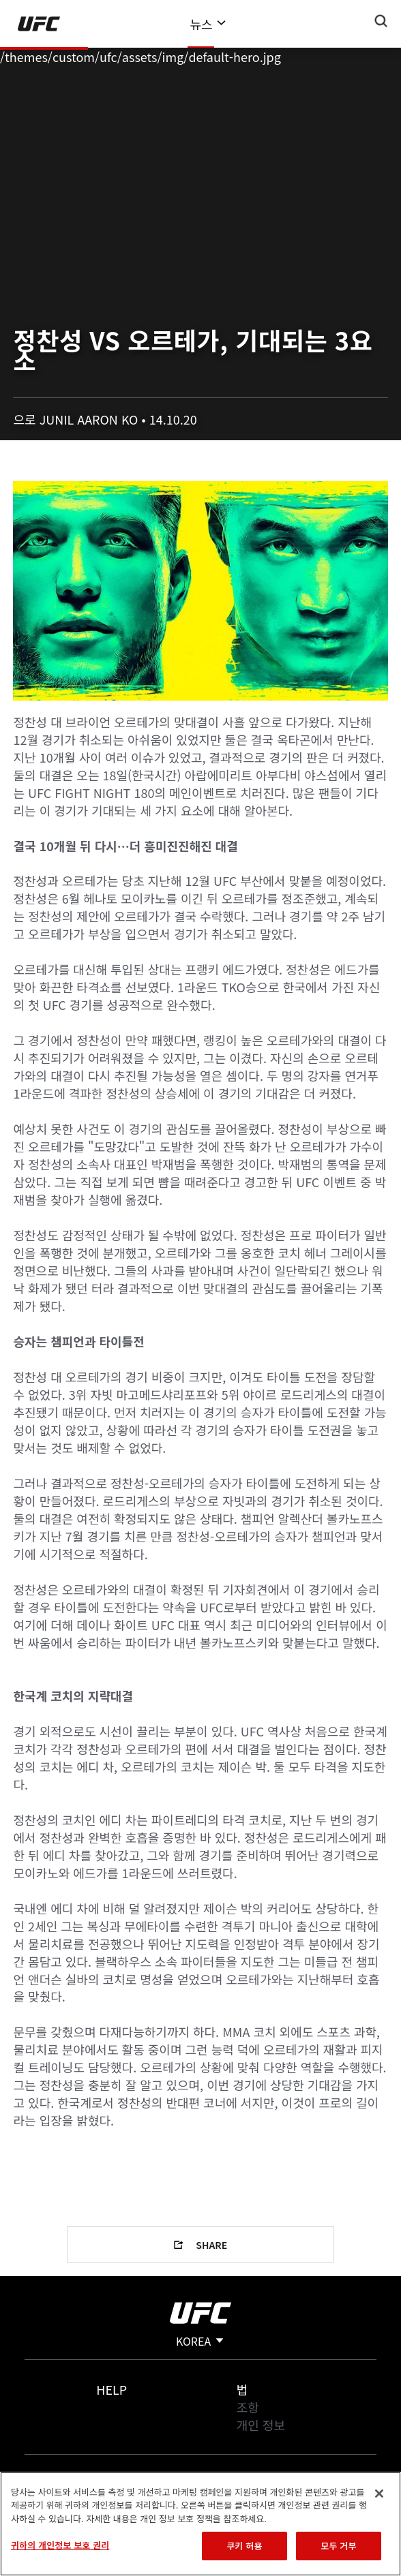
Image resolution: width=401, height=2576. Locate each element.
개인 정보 (261, 2425)
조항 (248, 2407)
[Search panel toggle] (381, 21)
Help (111, 2389)
